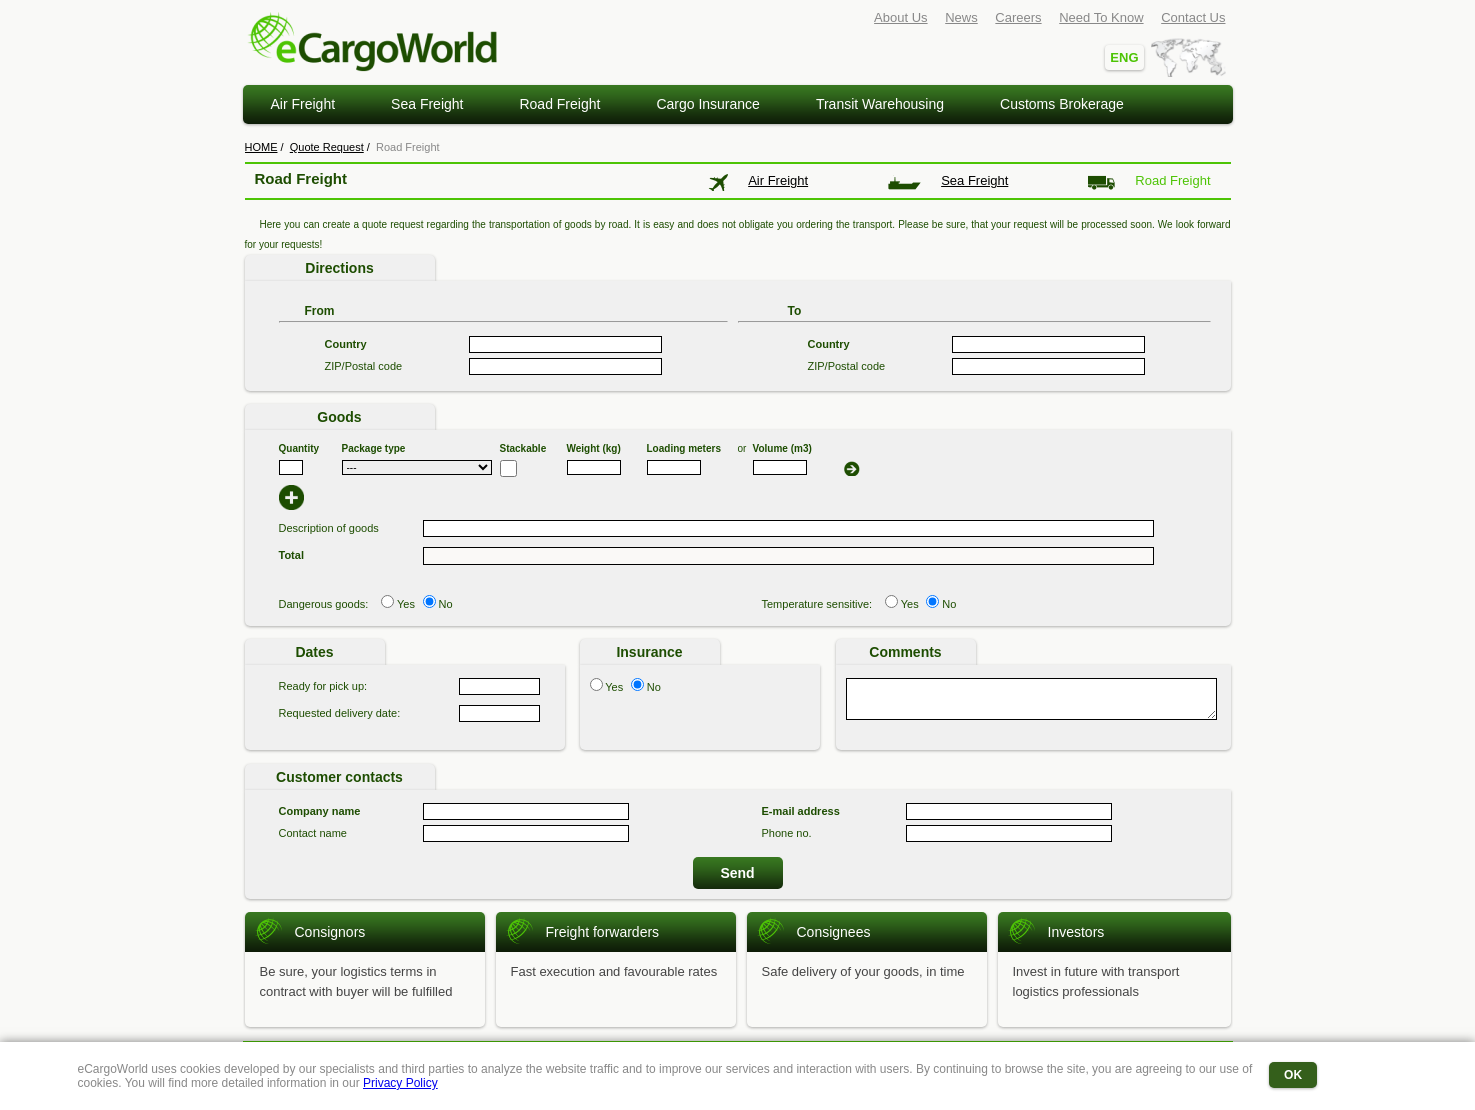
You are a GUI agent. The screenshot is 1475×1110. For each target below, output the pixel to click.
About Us (900, 17)
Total (291, 555)
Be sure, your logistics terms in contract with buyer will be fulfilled (356, 981)
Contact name (313, 833)
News (961, 17)
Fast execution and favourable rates (614, 971)
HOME (261, 147)
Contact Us (1193, 17)
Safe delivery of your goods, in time (863, 971)
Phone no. (787, 833)
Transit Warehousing (880, 104)
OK (1293, 1075)
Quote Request (327, 147)
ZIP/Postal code (364, 366)
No (445, 604)
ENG (1124, 57)
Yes (406, 604)
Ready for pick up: (323, 686)
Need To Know (1101, 17)
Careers (1018, 17)
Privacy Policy (400, 1083)
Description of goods (329, 528)
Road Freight (559, 104)
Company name (320, 811)
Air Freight (303, 104)
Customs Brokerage (1062, 104)
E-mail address (801, 811)
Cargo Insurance (708, 104)
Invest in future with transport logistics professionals (1096, 981)
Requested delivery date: (340, 713)
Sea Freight (427, 104)
